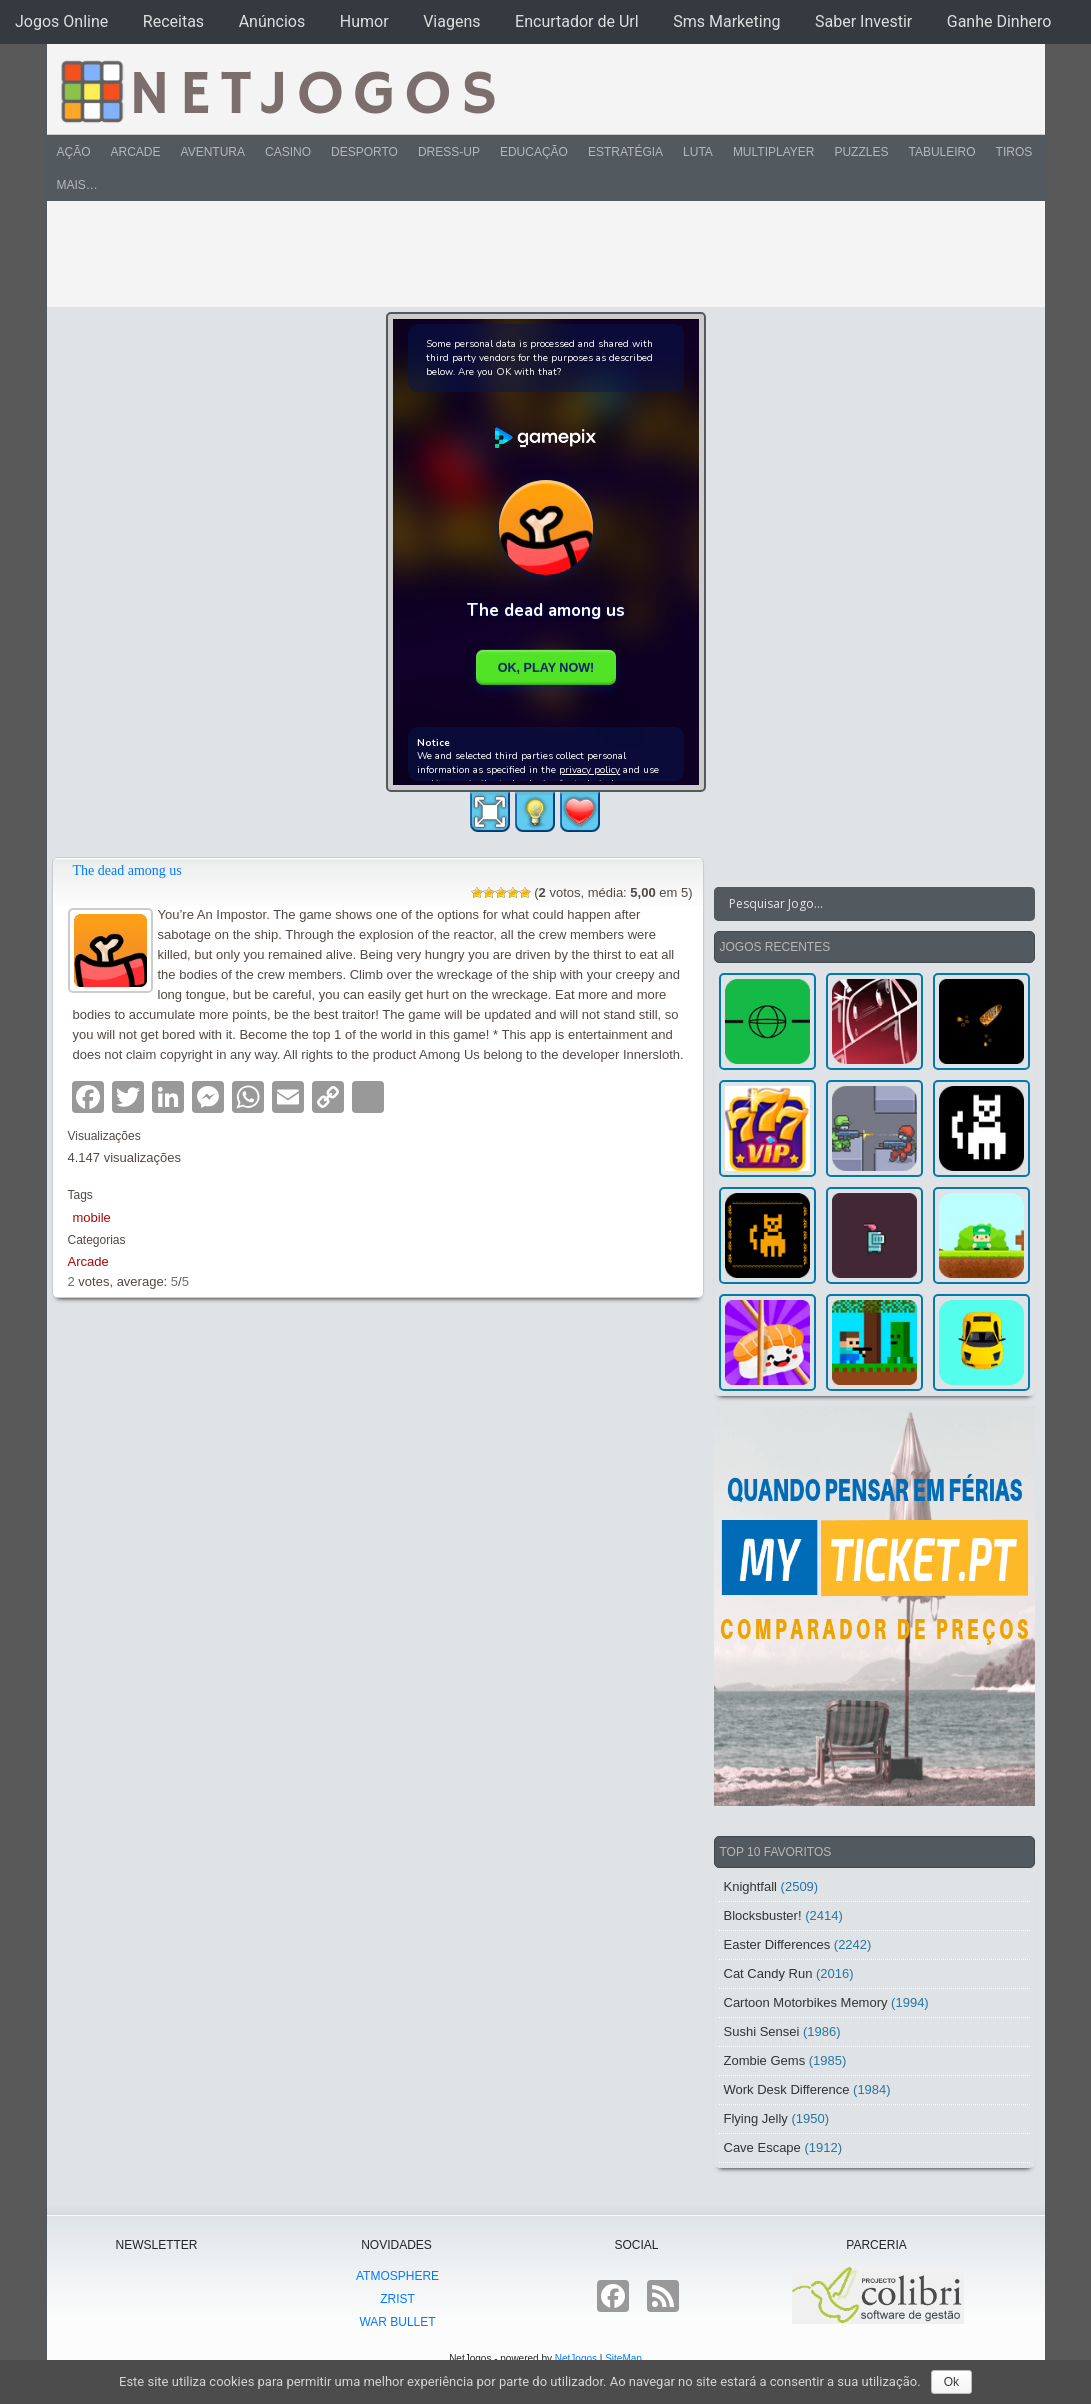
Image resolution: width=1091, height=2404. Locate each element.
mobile (92, 1217)
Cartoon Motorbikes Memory (806, 2002)
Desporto (364, 152)
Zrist (397, 2299)
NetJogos (576, 2358)
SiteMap (623, 2358)
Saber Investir (863, 21)
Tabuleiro (941, 152)
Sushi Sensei (762, 2031)
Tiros (1014, 152)
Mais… (77, 185)
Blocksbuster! (763, 1915)
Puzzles (861, 152)
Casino (288, 152)
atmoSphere (397, 2276)
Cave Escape (762, 2147)
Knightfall (750, 1886)
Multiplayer (774, 152)
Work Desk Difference (787, 2089)
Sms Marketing (726, 21)
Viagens (451, 21)
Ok (951, 2382)
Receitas (173, 21)
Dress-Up (449, 152)
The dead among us (127, 870)
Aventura (213, 152)
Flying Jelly (756, 2118)
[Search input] (862, 904)
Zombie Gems (765, 2060)
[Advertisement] (532, 254)
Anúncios (272, 21)
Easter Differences (777, 1944)
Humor (364, 21)
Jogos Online (61, 21)
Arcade (136, 152)
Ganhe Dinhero (999, 21)
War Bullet (397, 2322)
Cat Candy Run (768, 1973)
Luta (698, 152)
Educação (534, 152)
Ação (74, 152)
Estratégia (625, 152)
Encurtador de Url (577, 21)
